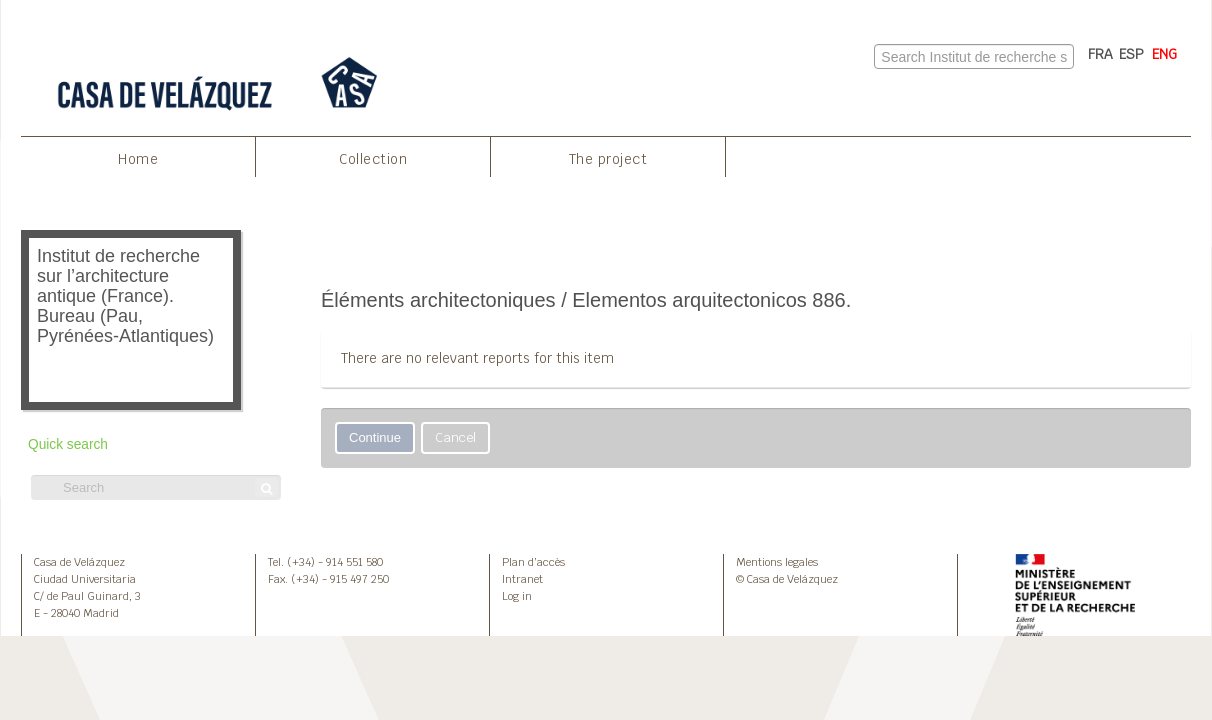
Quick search (68, 444)
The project (608, 159)
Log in (517, 596)
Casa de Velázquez (79, 562)
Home (138, 159)
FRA (1100, 54)
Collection (373, 159)
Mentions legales (777, 562)
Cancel (455, 437)
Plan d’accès (533, 562)
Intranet (522, 579)
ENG (1164, 54)
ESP (1131, 54)
